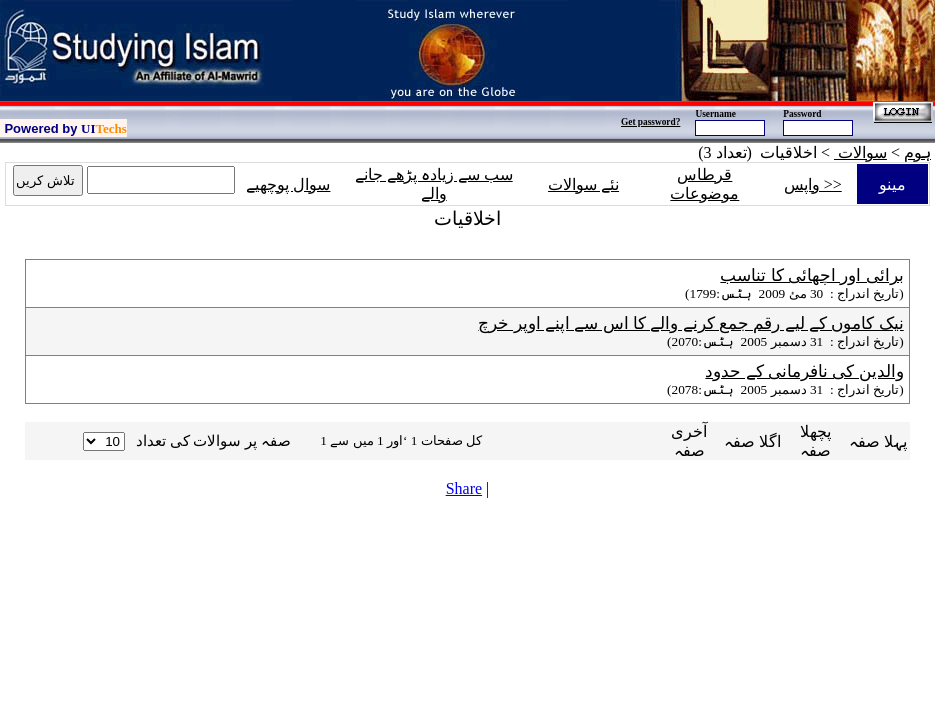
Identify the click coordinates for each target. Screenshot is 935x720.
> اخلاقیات (797, 152)
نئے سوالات (583, 184)
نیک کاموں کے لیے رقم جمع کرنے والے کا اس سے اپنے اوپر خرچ (690, 323)
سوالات (860, 152)
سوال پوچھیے (288, 184)
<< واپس (813, 184)
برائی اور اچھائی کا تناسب (811, 275)
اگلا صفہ (752, 441)
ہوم (917, 152)
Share (464, 488)
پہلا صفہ (878, 441)
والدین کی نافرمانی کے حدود (804, 371)
